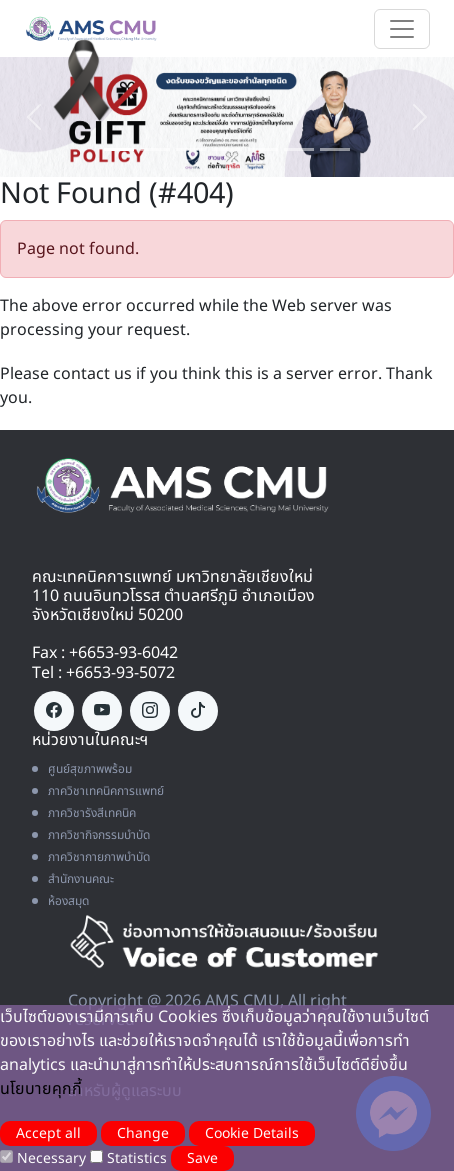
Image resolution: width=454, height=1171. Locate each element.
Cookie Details (252, 1133)
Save (202, 1158)
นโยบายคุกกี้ (41, 1089)
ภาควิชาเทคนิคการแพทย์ (98, 791)
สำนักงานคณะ (73, 879)
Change (143, 1133)
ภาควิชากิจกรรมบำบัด (91, 835)
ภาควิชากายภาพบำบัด (91, 857)
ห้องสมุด (60, 901)
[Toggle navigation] (402, 29)
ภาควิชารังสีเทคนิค (84, 813)
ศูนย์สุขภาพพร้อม (82, 769)
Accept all (48, 1133)
